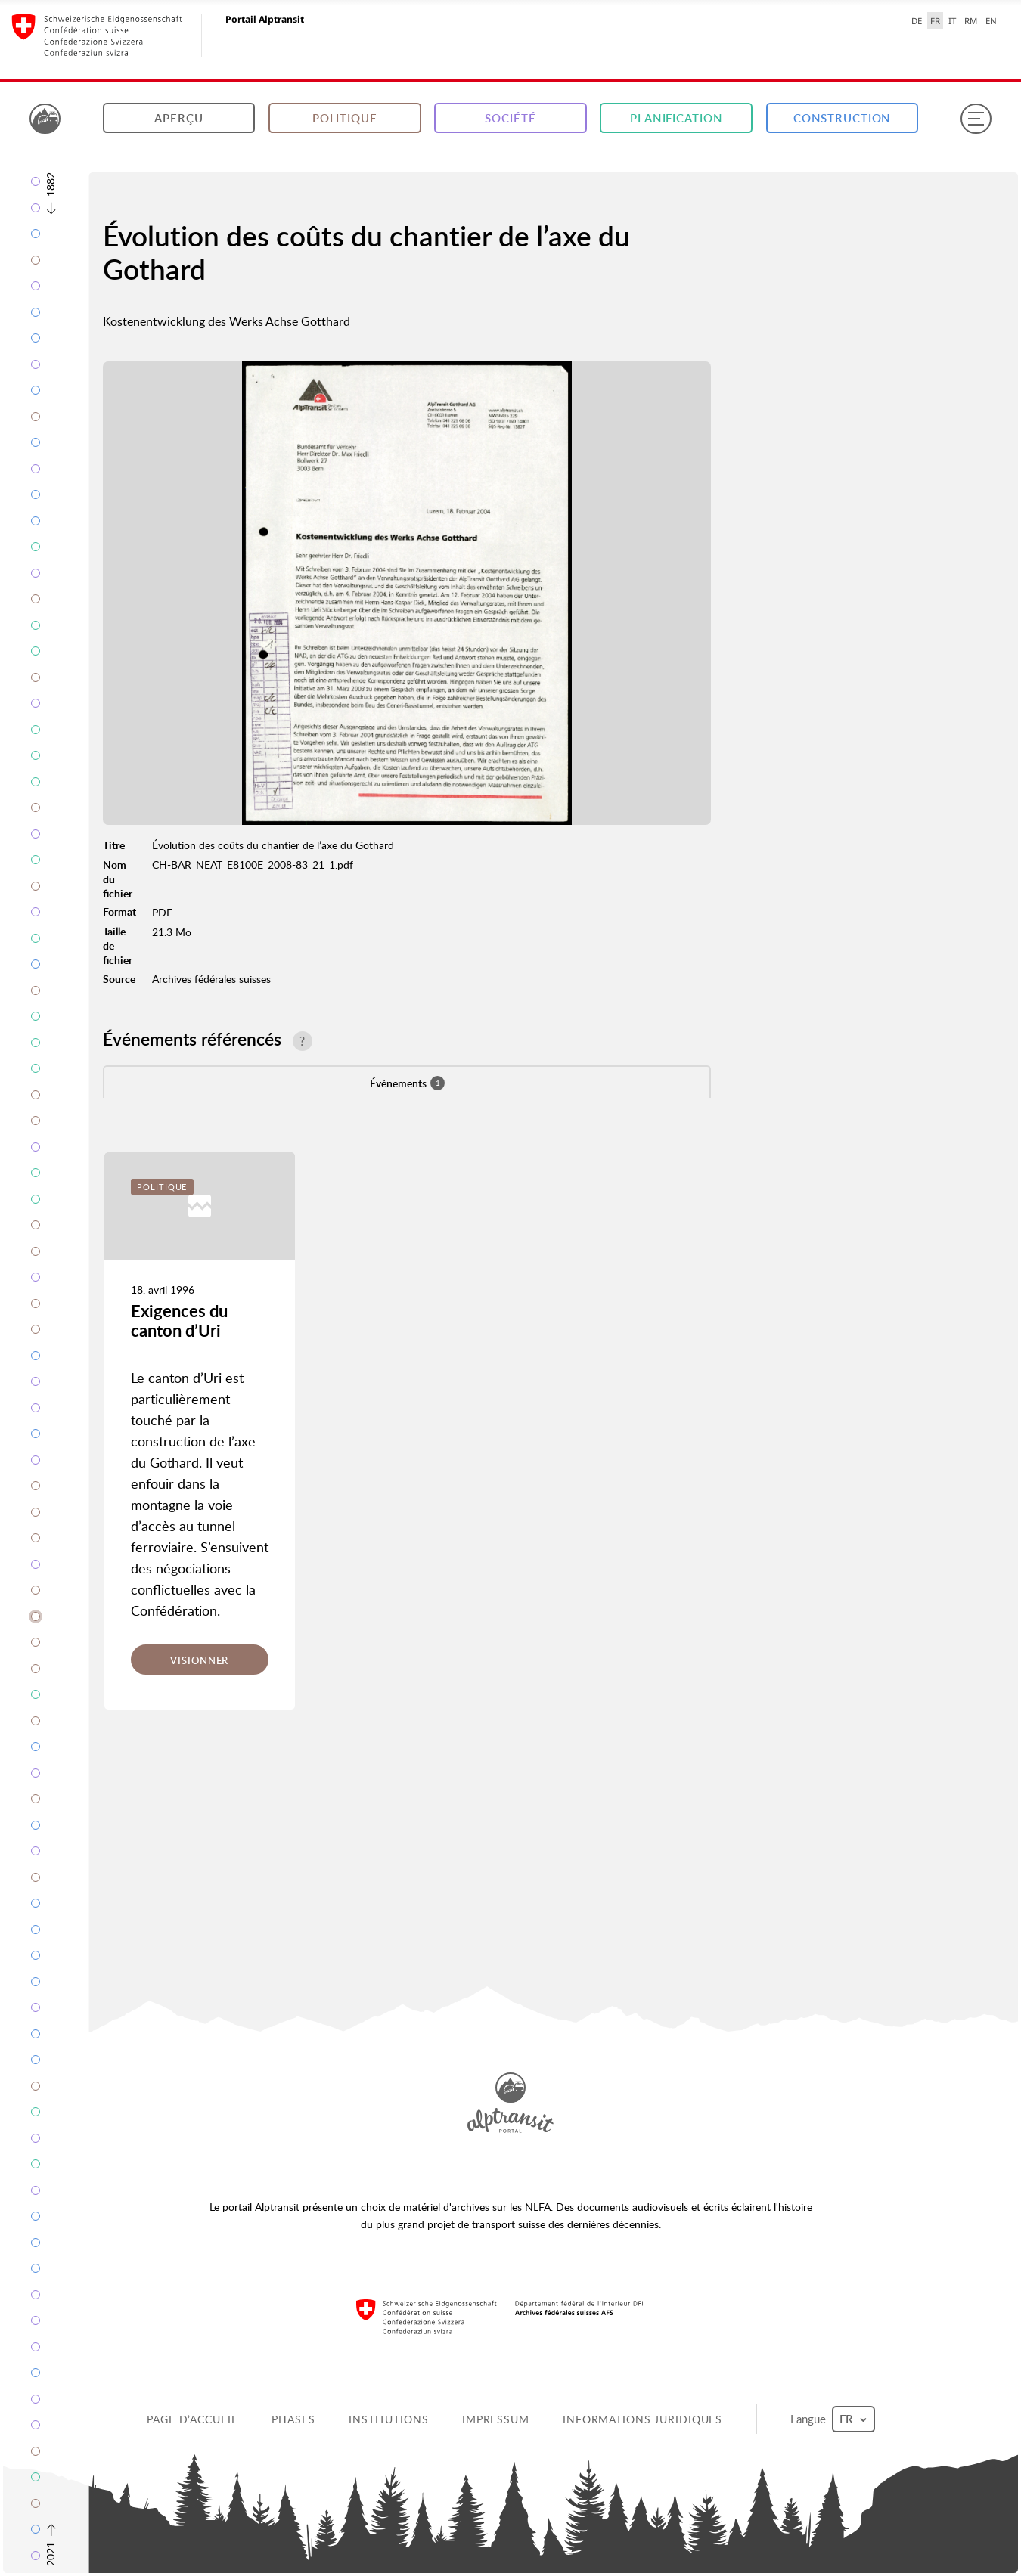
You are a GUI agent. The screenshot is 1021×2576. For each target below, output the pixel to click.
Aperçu (178, 118)
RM (970, 20)
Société (510, 118)
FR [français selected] (935, 20)
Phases (293, 2419)
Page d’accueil (192, 2419)
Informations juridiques (642, 2419)
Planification (676, 118)
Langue (832, 2419)
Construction (842, 118)
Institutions (389, 2419)
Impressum (495, 2419)
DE (916, 20)
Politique (344, 118)
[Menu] (975, 119)
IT (952, 20)
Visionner (199, 1660)
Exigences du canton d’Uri (179, 1320)
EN (991, 20)
